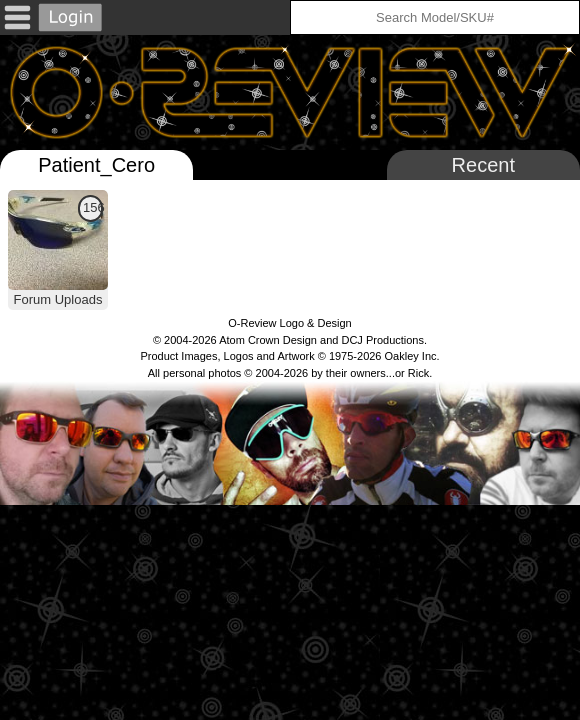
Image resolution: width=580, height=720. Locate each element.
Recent (483, 165)
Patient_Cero (96, 165)
